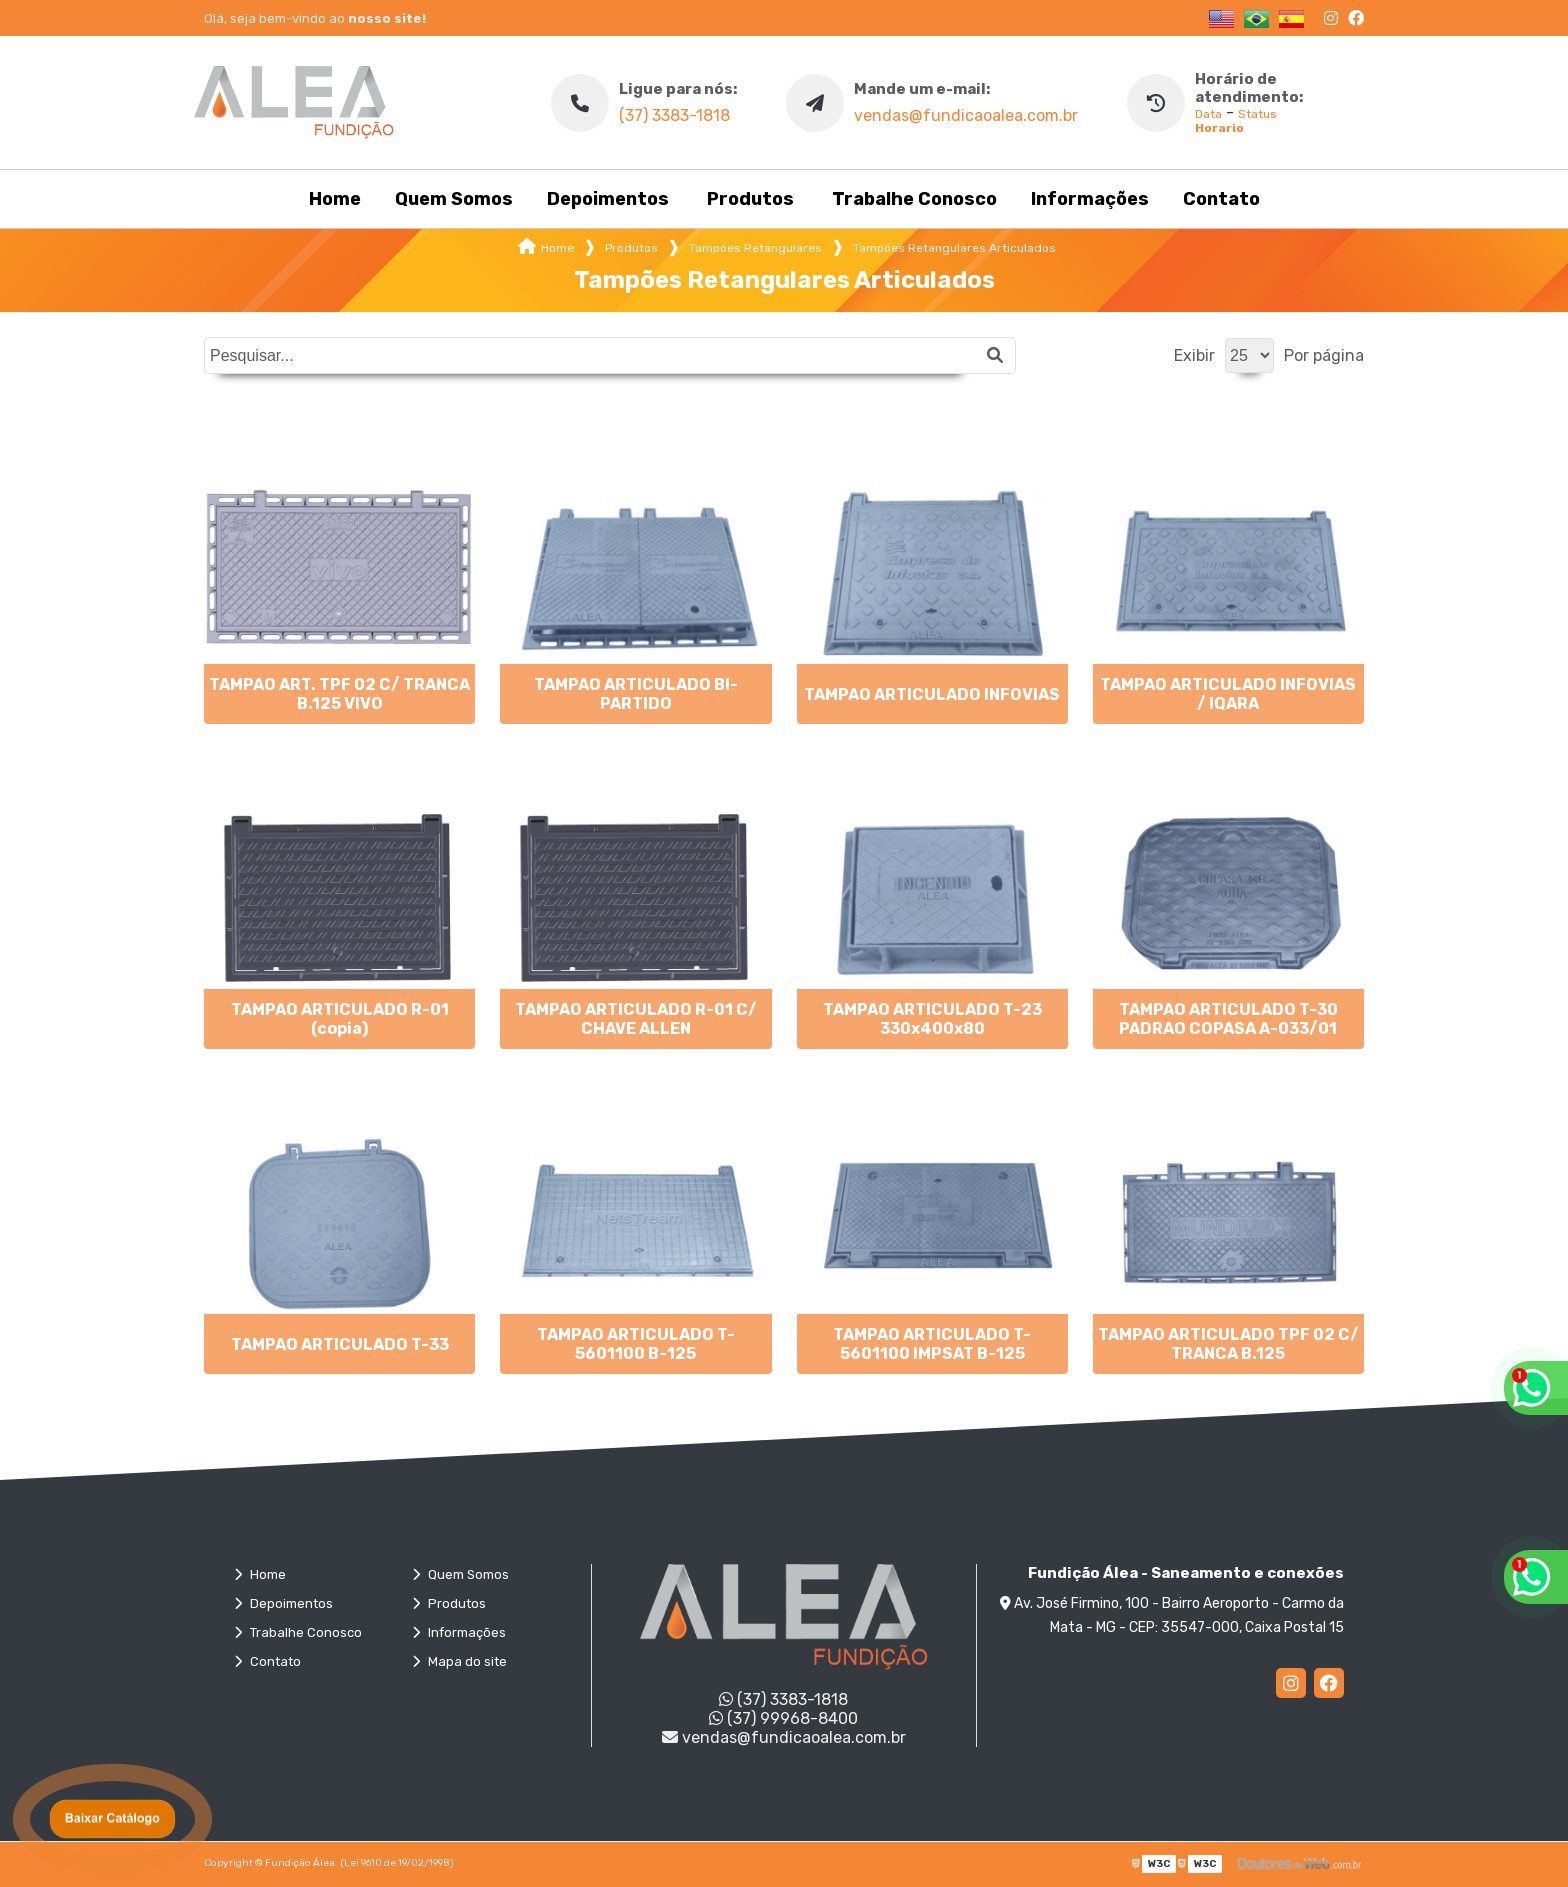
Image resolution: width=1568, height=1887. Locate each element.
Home (335, 199)
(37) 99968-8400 (783, 1718)
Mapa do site (459, 1661)
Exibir (1194, 355)
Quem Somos (454, 199)
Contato (1221, 199)
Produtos (750, 199)
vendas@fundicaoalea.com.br (966, 115)
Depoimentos (608, 199)
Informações (1090, 199)
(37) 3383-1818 (674, 115)
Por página (1324, 355)
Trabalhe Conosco (914, 199)
